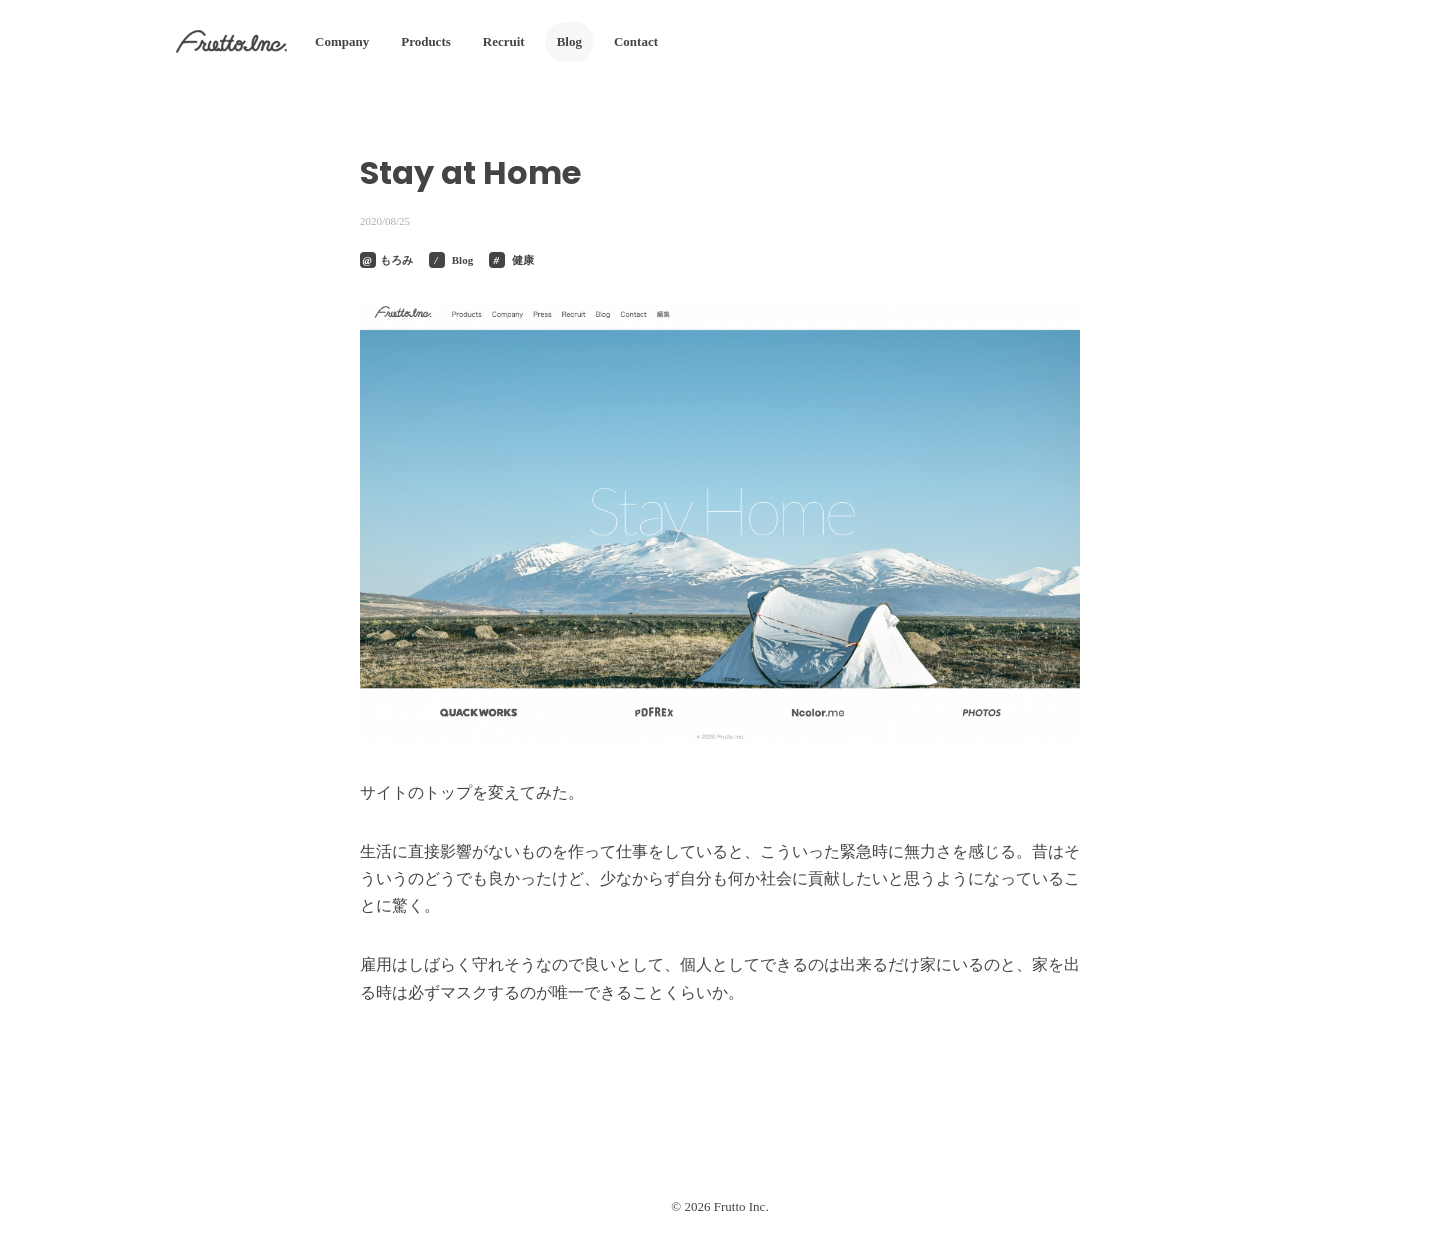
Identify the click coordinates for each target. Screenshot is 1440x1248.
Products (426, 41)
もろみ (396, 260)
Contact (636, 41)
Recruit (504, 41)
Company (342, 41)
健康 (523, 260)
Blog (569, 41)
